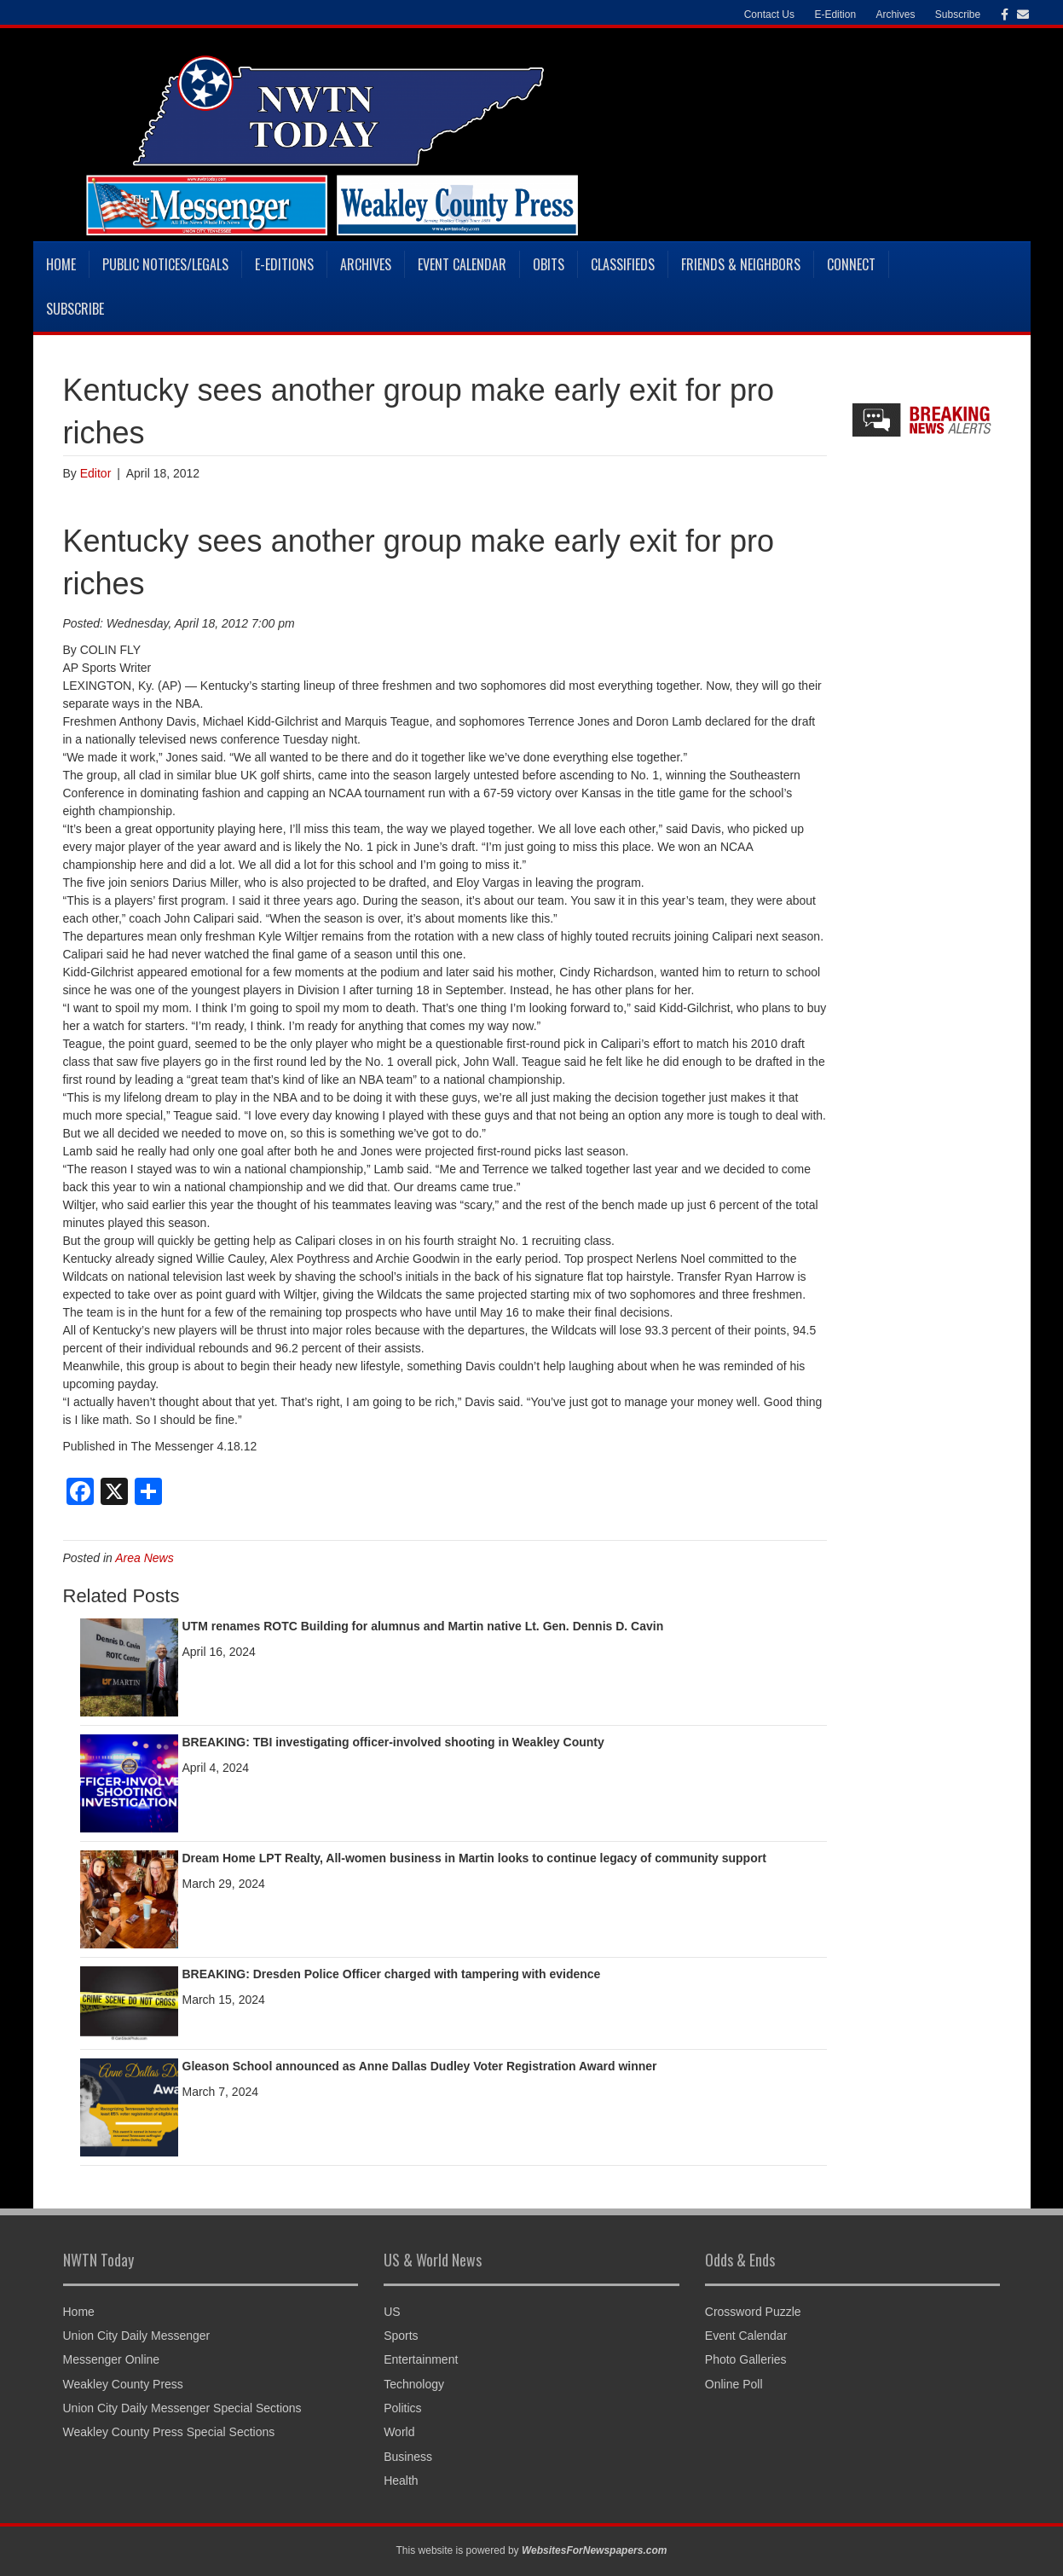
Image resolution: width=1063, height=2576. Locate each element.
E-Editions (284, 264)
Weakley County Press (123, 2384)
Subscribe (957, 14)
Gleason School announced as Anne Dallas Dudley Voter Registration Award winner (419, 2066)
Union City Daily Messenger (137, 2335)
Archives (895, 14)
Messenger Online (111, 2359)
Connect (851, 264)
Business (408, 2456)
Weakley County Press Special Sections (169, 2432)
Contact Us (769, 14)
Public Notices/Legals (165, 264)
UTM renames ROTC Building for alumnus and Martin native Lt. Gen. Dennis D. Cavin (423, 1626)
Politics (402, 2408)
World (399, 2432)
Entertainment (421, 2359)
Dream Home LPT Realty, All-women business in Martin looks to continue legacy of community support (474, 1858)
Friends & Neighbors (740, 264)
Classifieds (623, 264)
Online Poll (734, 2384)
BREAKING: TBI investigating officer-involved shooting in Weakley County (393, 1742)
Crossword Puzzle (753, 2311)
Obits (548, 264)
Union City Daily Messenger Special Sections (182, 2408)
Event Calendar (462, 264)
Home (61, 264)
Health (401, 2480)
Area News (144, 1558)
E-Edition (835, 14)
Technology (414, 2384)
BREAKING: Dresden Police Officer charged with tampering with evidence (391, 1974)
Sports (401, 2335)
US (392, 2311)
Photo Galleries (746, 2359)
